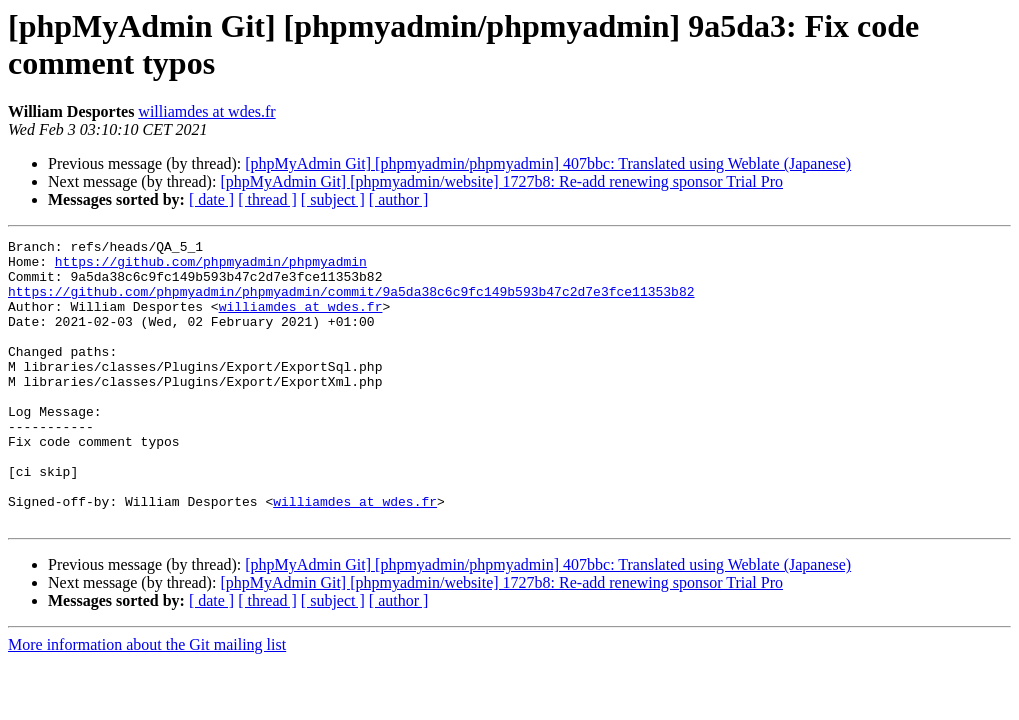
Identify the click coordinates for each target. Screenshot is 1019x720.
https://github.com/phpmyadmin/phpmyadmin (211, 267)
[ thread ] (267, 199)
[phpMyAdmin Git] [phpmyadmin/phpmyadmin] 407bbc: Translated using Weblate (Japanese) (548, 163)
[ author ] (399, 199)
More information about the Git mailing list (147, 701)
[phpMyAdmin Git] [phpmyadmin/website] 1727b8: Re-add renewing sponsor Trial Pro (501, 181)
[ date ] (211, 199)
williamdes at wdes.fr (206, 111)
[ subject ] (333, 199)
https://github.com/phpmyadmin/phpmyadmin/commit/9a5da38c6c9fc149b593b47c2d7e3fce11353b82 (351, 303)
